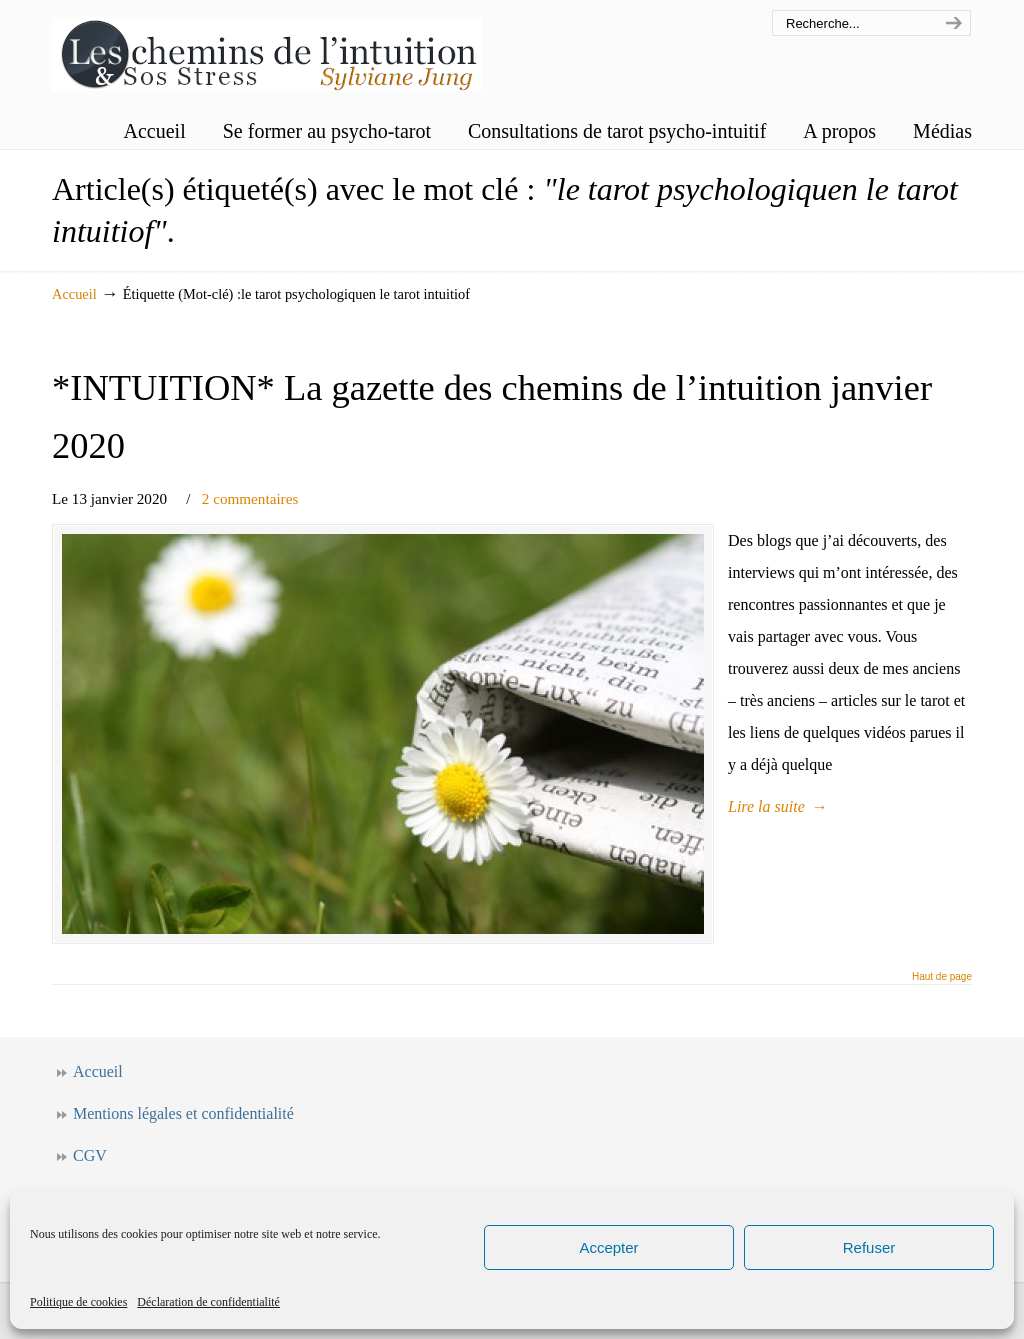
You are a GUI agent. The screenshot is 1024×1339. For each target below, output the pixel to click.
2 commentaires (250, 498)
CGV (90, 1155)
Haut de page (942, 977)
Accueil (74, 294)
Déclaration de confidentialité (208, 1302)
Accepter (608, 1247)
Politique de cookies (78, 1302)
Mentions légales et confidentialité (183, 1113)
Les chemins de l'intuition (267, 48)
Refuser (869, 1247)
